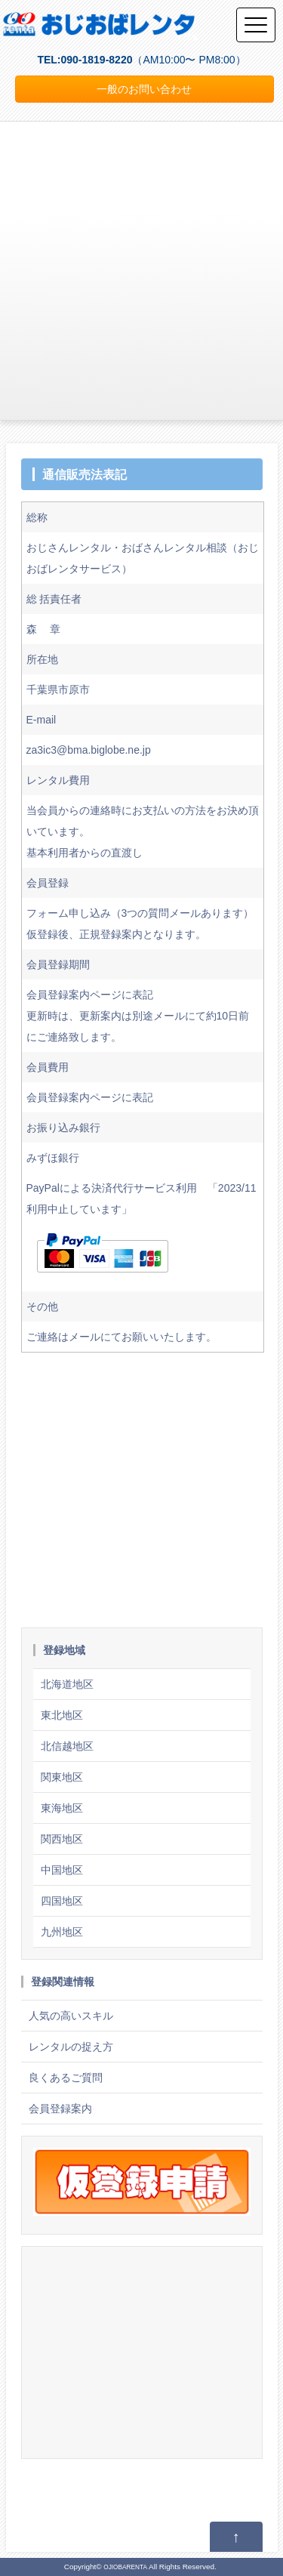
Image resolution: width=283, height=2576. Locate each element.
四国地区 (62, 1901)
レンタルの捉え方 (71, 2047)
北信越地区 (67, 1746)
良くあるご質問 (66, 2078)
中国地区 (62, 1870)
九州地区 (62, 1932)
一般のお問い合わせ (144, 89)
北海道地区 (67, 1684)
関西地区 (62, 1839)
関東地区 (62, 1777)
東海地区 (62, 1808)
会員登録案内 (60, 2108)
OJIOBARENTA (125, 2567)
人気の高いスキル (71, 2016)
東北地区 (62, 1715)
